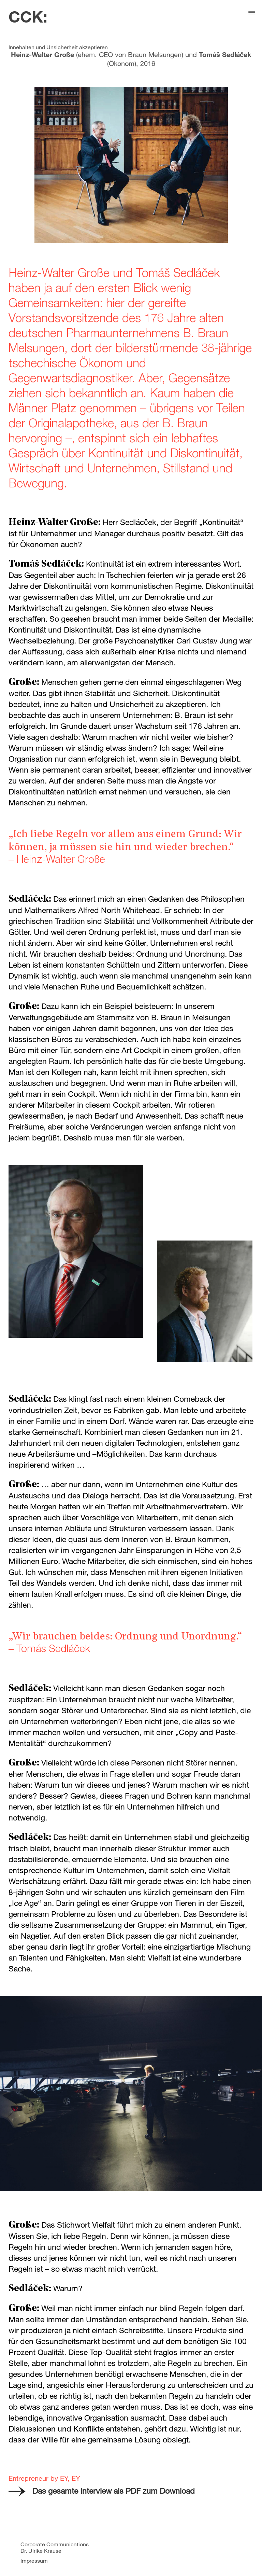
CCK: (28, 16)
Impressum (34, 2560)
